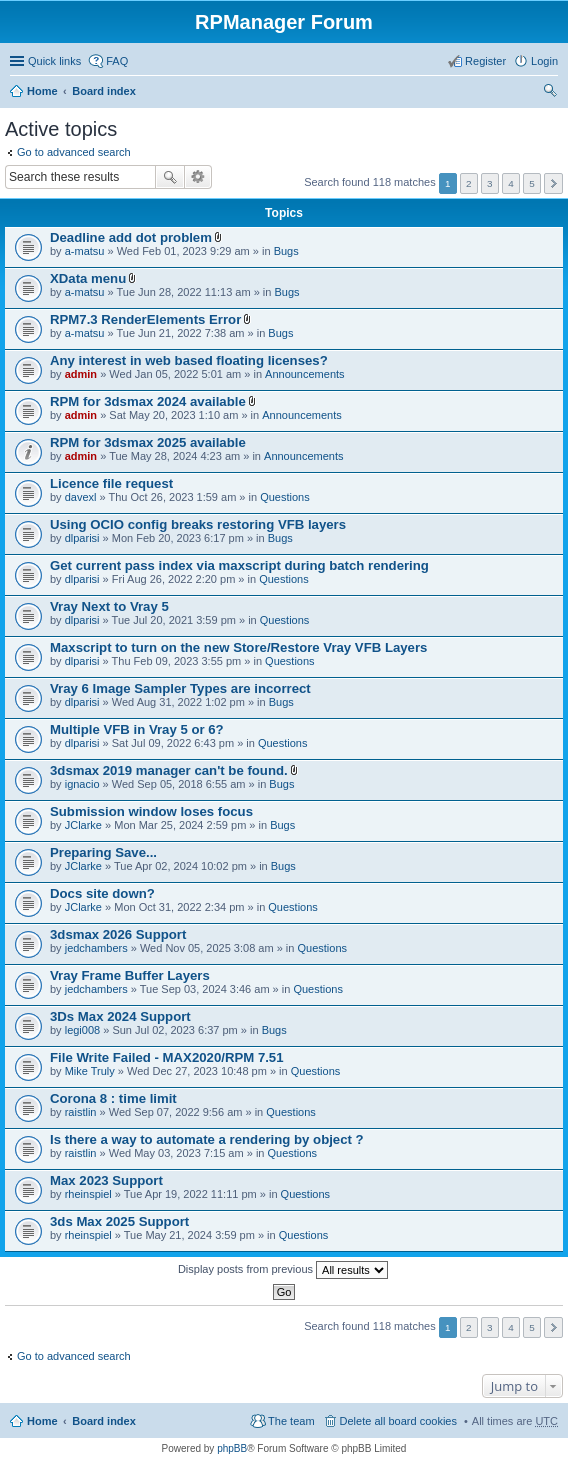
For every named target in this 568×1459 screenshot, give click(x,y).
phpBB (232, 1448)
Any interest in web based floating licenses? (189, 360)
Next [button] (553, 183)
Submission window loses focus (151, 811)
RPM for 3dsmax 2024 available (148, 401)
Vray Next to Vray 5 (109, 606)
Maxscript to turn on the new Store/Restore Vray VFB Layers (238, 647)
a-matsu (85, 251)
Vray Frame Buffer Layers (130, 975)
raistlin (81, 1112)
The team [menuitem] (291, 1421)
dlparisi (82, 538)
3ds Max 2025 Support (119, 1221)
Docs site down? (102, 893)
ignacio (82, 784)
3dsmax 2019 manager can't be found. (169, 770)
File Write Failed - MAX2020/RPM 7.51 (167, 1057)
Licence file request (111, 483)
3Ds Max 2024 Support (120, 1016)
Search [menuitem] (550, 93)
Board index (104, 91)
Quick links (54, 61)
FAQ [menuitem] (117, 61)
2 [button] (469, 183)
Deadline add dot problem (131, 237)
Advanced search (198, 177)
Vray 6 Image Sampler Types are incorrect (180, 688)
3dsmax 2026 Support (118, 934)
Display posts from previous (283, 1270)
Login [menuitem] (544, 61)
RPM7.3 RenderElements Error (145, 319)
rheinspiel (88, 1194)
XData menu (88, 278)
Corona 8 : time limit (113, 1098)
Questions (285, 497)
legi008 (82, 1030)
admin (81, 374)
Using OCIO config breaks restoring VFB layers (198, 524)
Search (170, 177)
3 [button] (490, 183)
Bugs (286, 251)
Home (42, 91)
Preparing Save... (103, 852)
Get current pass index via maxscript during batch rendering (239, 565)
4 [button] (511, 183)
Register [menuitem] (485, 61)
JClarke (83, 825)
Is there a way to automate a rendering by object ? (207, 1139)
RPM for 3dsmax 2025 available (148, 442)
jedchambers (96, 948)
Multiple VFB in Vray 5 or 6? (137, 729)
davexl (81, 497)
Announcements (305, 374)
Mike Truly (90, 1071)
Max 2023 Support (106, 1180)
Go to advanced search (74, 152)
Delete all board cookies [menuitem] (398, 1421)
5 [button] (532, 183)
